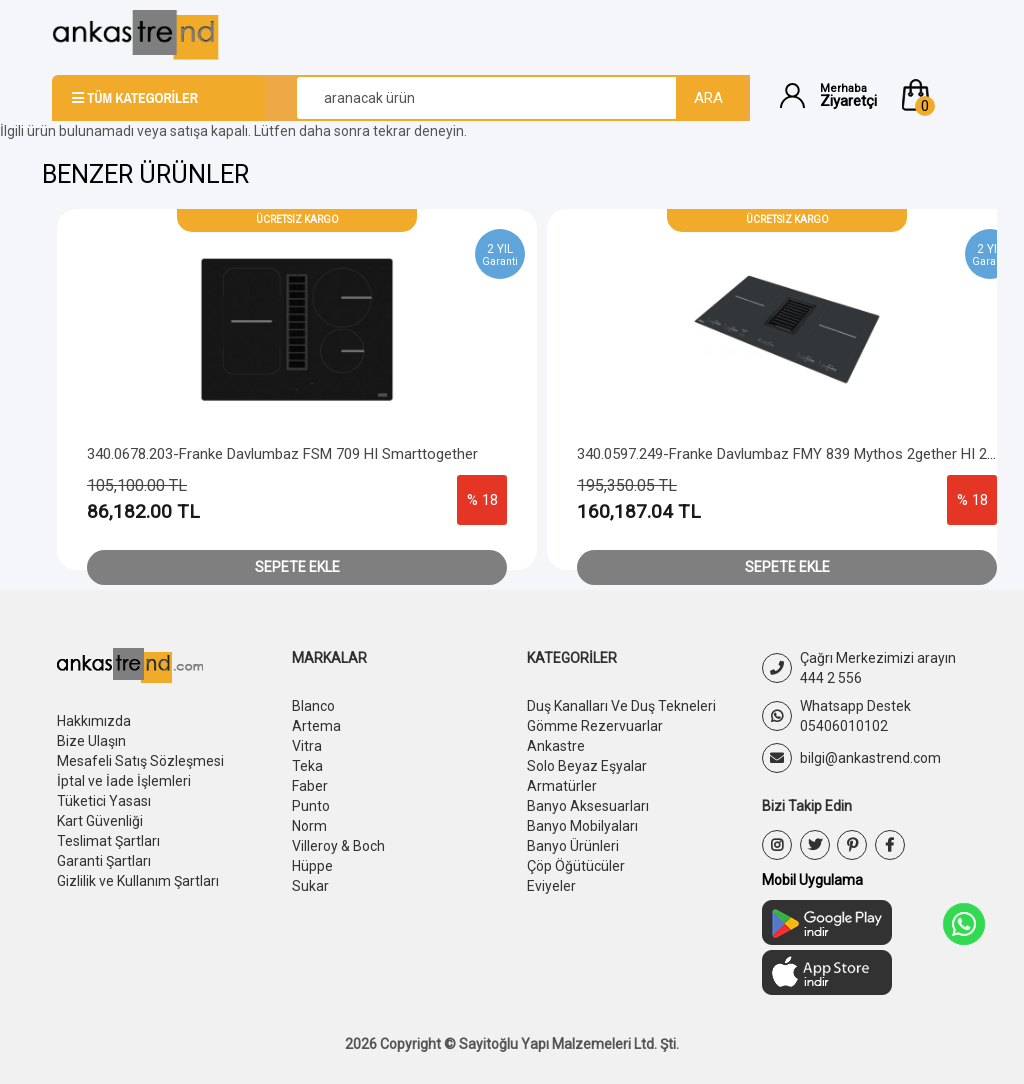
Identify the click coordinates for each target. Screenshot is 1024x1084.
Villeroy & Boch (338, 846)
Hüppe (312, 866)
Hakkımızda (94, 721)
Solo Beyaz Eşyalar (587, 766)
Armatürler (562, 786)
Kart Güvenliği (100, 821)
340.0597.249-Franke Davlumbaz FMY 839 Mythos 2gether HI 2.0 (787, 454)
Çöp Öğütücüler (576, 866)
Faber (310, 786)
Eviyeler (551, 886)
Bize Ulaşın (91, 741)
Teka (307, 766)
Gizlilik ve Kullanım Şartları (138, 881)
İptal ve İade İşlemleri (124, 781)
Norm (309, 826)
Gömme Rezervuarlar (595, 726)
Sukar (310, 886)
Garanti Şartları (104, 861)
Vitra (307, 746)
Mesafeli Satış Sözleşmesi (140, 761)
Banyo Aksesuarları (588, 806)
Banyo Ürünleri (573, 846)
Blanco (313, 706)
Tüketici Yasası (104, 801)
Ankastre (556, 746)
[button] (935, 95)
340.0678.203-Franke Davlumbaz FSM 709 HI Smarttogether (282, 454)
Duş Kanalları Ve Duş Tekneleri (621, 706)
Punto (311, 806)
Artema (316, 726)
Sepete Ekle (297, 567)
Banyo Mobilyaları (582, 826)
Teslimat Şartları (108, 841)
